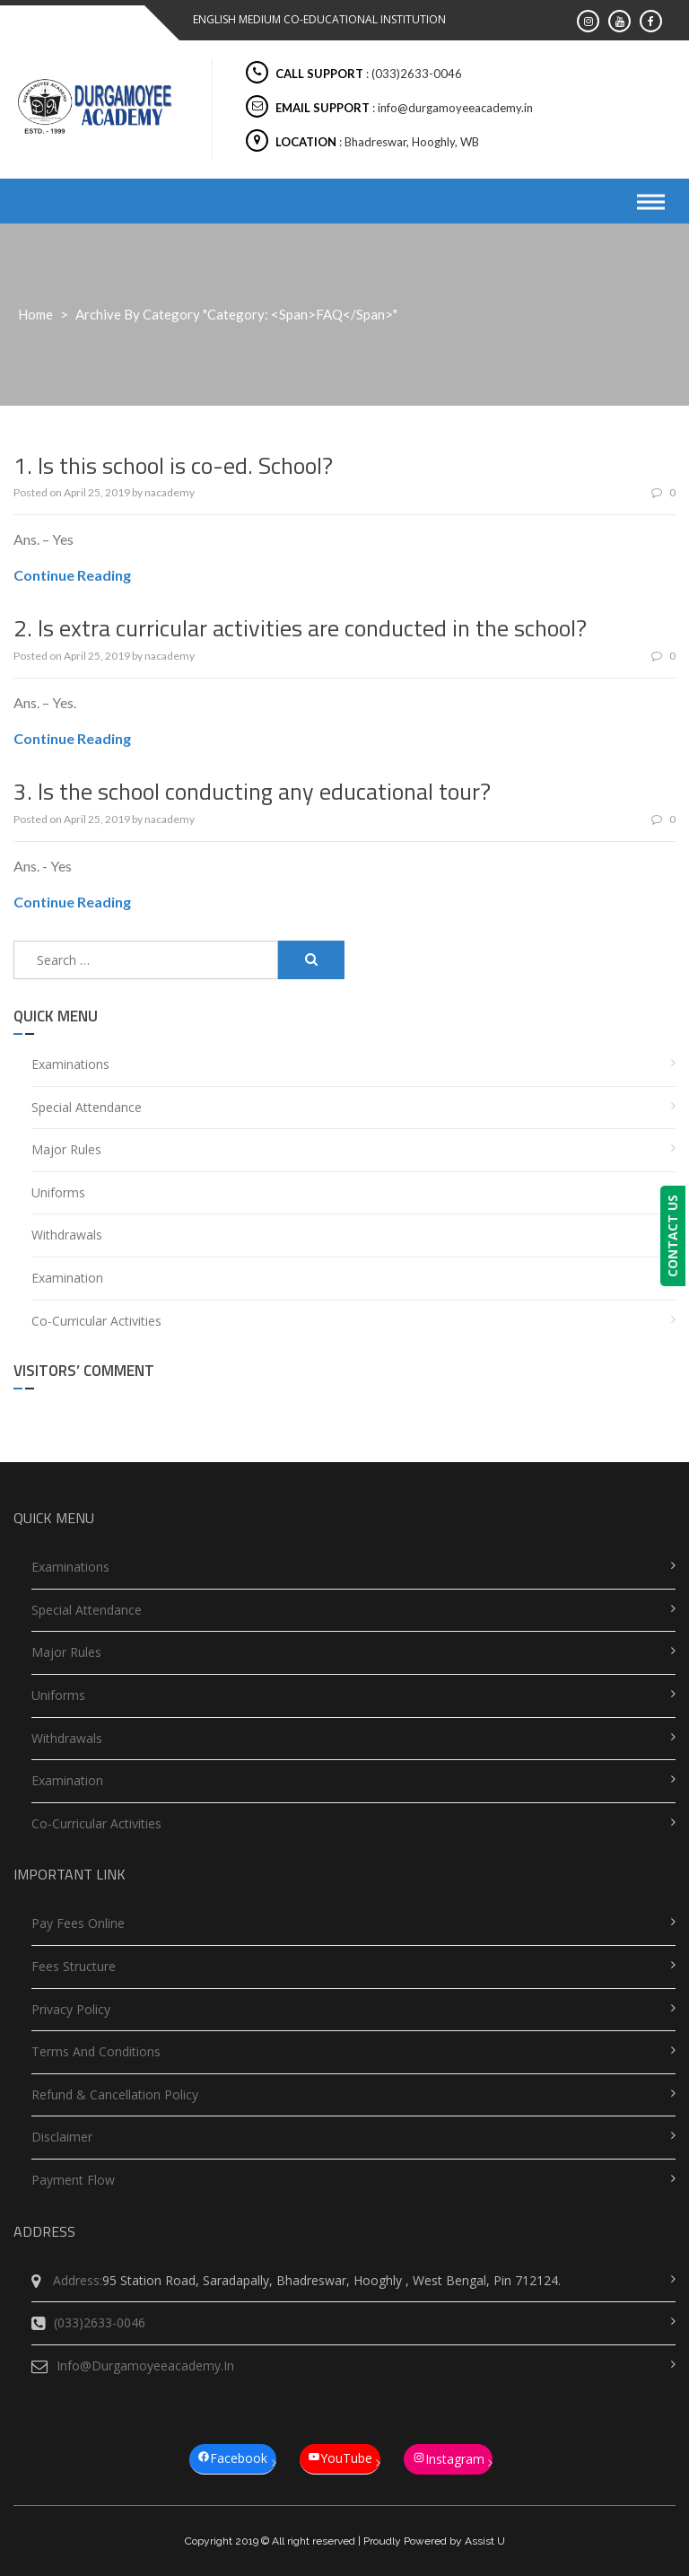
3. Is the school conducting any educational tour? (252, 791)
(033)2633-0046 (88, 2323)
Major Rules (66, 1149)
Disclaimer (61, 2136)
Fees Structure (73, 1966)
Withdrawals (66, 1234)
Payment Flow (73, 2179)
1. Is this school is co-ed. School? (173, 465)
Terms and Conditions (96, 2051)
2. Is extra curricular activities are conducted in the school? (300, 627)
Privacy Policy (70, 2009)
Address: (66, 2281)
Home (35, 314)
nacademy (169, 492)
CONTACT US (676, 1236)
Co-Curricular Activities (96, 1320)
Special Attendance (86, 1107)
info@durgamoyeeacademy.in (132, 2366)
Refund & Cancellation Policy (114, 2094)
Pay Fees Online (78, 1923)
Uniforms (58, 1192)
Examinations (70, 1064)
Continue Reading (72, 574)
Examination (67, 1277)
